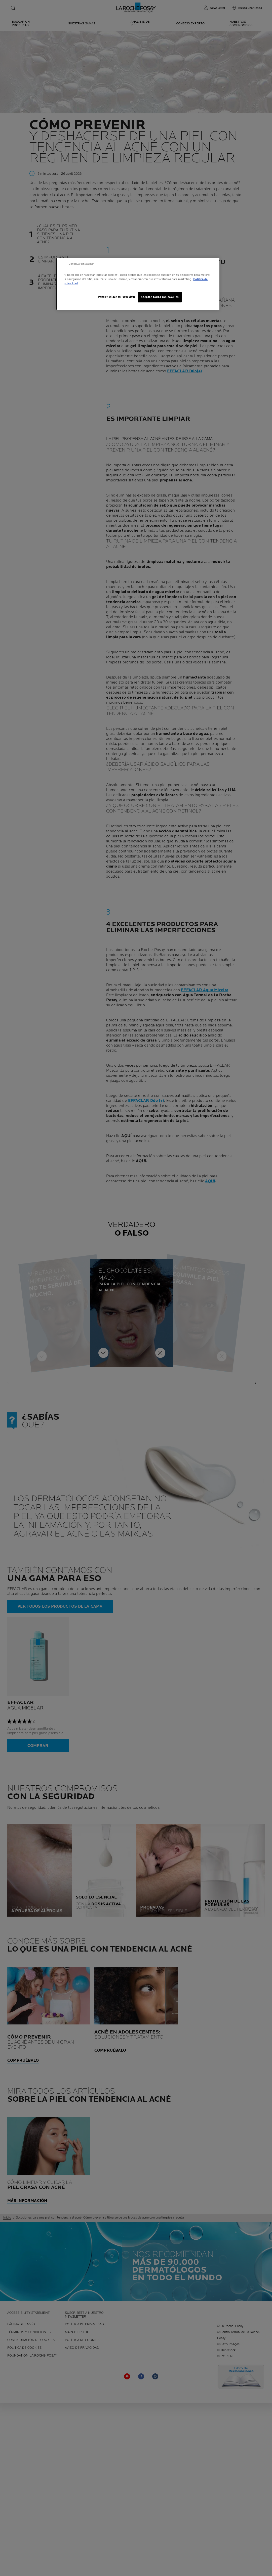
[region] (137, 284)
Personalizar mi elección (116, 296)
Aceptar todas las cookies (160, 297)
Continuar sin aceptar (81, 263)
